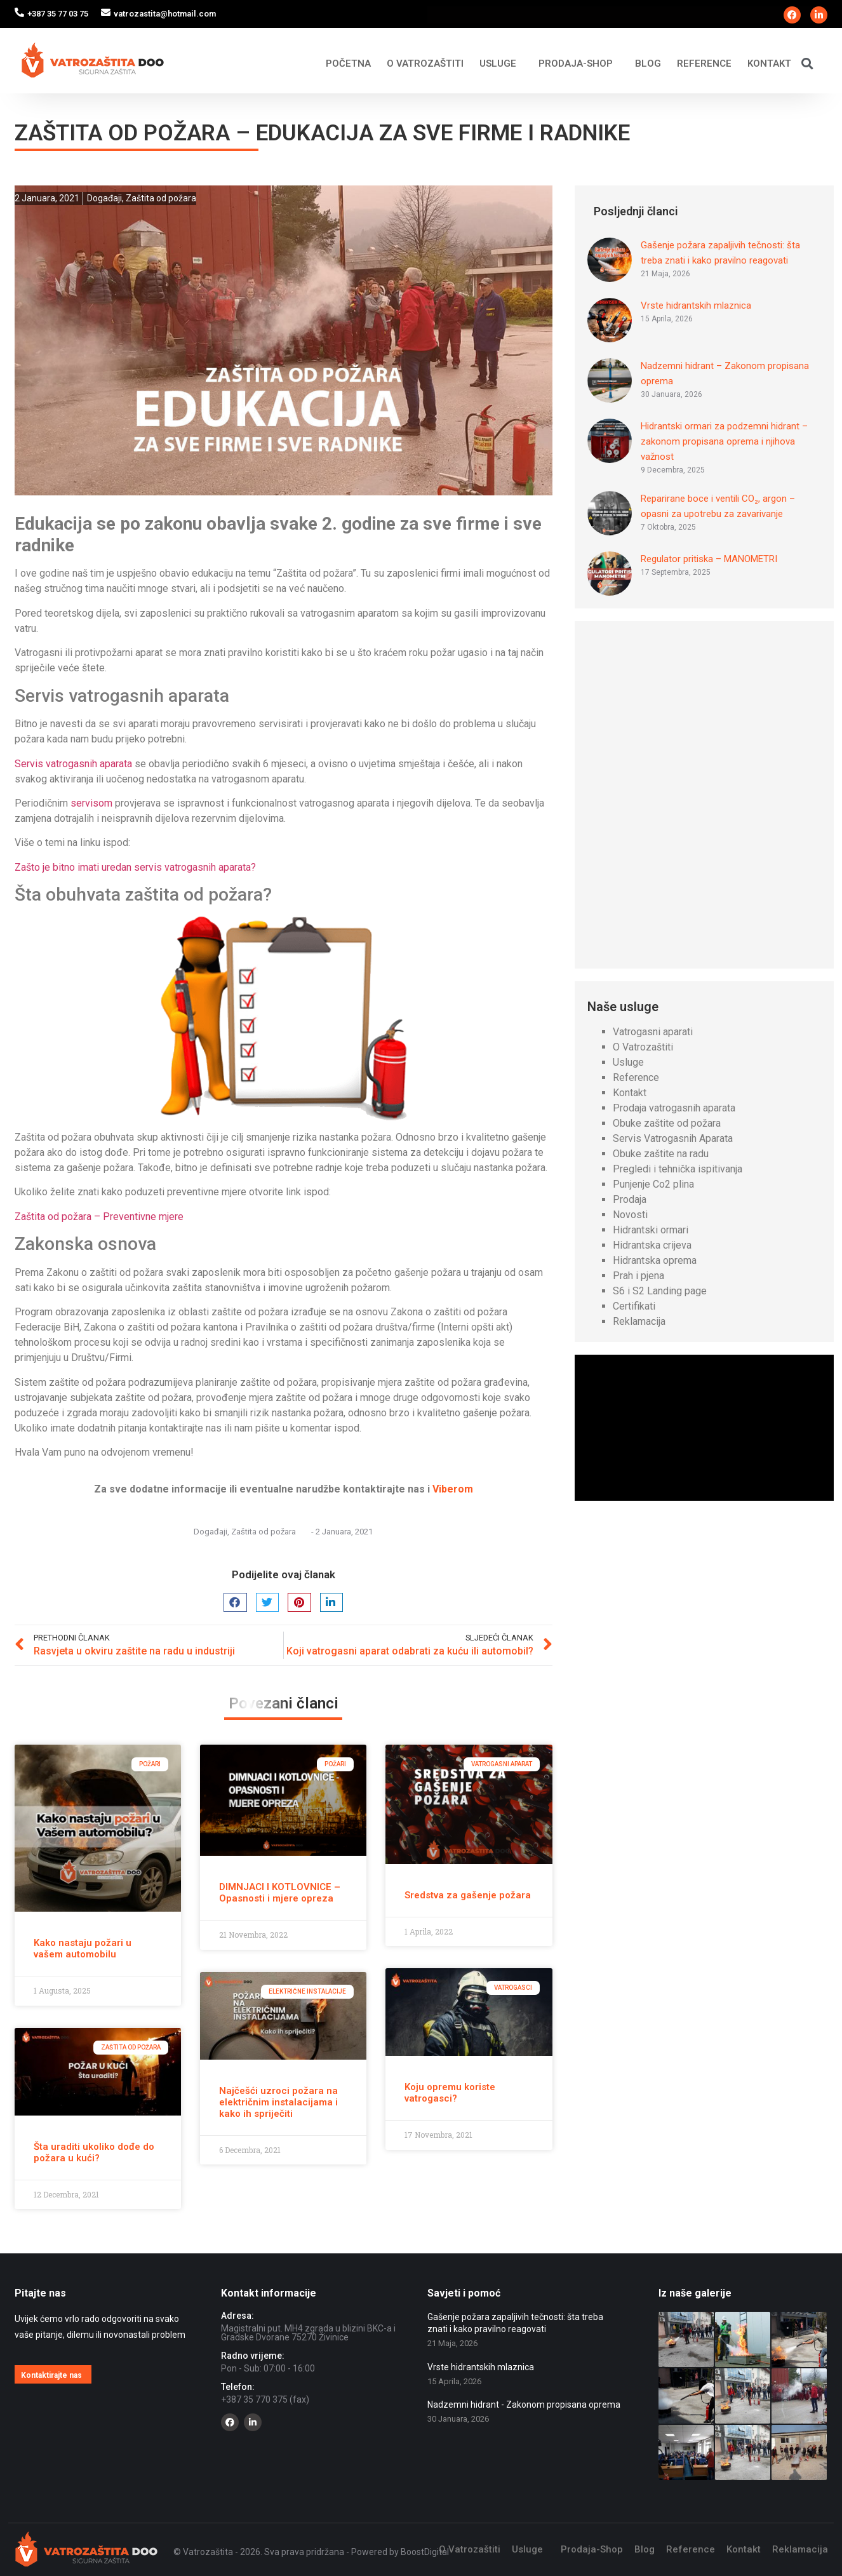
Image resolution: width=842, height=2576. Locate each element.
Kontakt (769, 63)
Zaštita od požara (161, 198)
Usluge (501, 63)
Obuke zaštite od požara (667, 1123)
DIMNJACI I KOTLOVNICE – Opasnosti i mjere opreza (279, 1892)
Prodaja (629, 1199)
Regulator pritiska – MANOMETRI (709, 559)
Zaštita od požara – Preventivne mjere (99, 1217)
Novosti (630, 1215)
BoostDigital (425, 2552)
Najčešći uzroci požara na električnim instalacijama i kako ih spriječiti (278, 2102)
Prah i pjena (638, 1276)
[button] (807, 63)
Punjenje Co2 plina (653, 1184)
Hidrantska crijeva (652, 1245)
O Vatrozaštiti (425, 63)
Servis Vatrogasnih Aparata (673, 1138)
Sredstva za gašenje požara (467, 1895)
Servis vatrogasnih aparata (73, 764)
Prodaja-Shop (578, 63)
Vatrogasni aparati (653, 1032)
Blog (648, 63)
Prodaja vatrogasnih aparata (674, 1108)
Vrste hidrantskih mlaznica (696, 305)
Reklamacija (639, 1321)
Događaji (104, 198)
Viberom (452, 1489)
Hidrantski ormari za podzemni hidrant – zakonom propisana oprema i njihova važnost (724, 441)
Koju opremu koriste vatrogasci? (449, 2092)
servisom (91, 803)
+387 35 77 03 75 (57, 13)
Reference (704, 63)
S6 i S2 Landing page (660, 1291)
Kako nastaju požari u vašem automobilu (82, 1948)
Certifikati (634, 1306)
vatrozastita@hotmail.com (165, 13)
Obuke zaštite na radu (661, 1154)
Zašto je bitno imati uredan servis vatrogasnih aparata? (135, 867)
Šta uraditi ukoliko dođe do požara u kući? (94, 2152)
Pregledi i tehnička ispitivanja (677, 1169)
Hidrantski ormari (650, 1230)
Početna (348, 63)
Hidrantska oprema (655, 1260)
